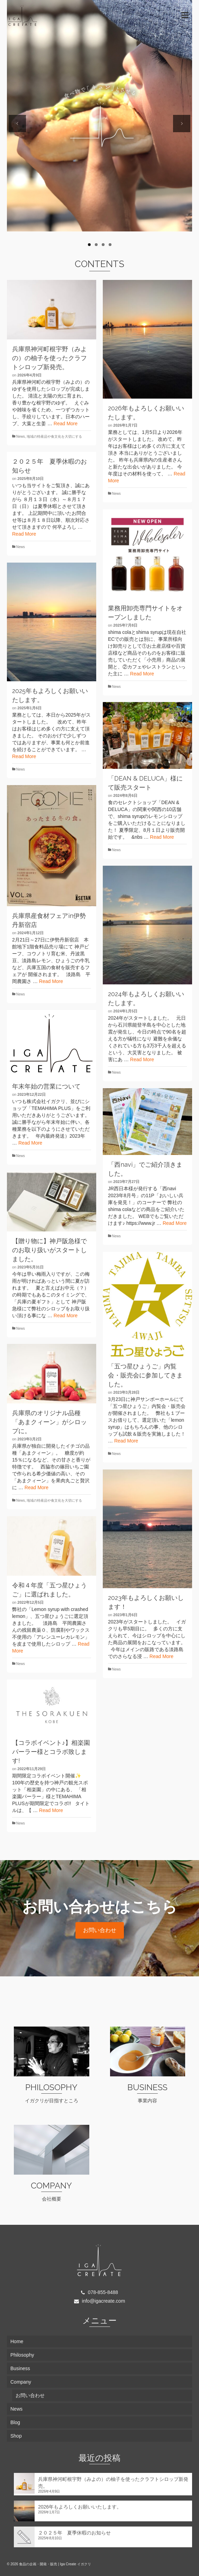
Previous (17, 123)
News (20, 436)
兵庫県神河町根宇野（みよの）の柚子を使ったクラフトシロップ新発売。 (113, 2482)
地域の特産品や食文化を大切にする (54, 436)
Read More (66, 423)
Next (181, 123)
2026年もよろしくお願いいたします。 (79, 2507)
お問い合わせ (99, 1930)
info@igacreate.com (99, 2301)
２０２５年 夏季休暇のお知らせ (74, 2533)
